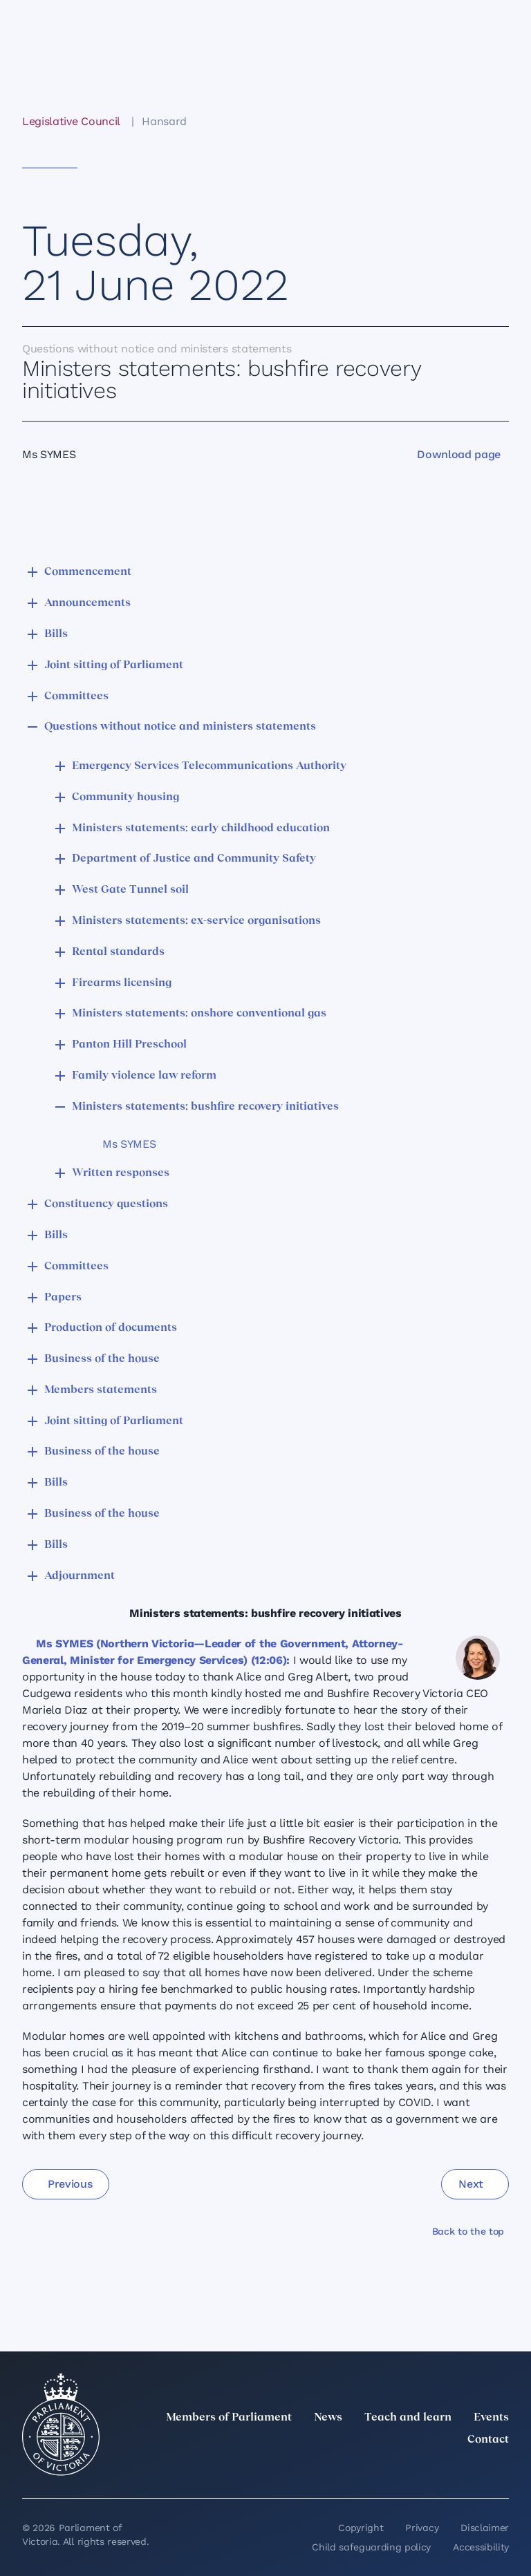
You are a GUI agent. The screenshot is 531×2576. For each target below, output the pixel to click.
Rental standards (118, 952)
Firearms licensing (121, 983)
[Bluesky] (500, 2470)
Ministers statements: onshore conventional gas (199, 1014)
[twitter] (348, 2470)
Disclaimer (484, 2527)
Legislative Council (71, 121)
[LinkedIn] (379, 2470)
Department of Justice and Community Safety (194, 859)
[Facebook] (440, 2470)
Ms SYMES (129, 1143)
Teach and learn (407, 2418)
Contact (488, 2440)
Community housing (125, 797)
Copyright (360, 2527)
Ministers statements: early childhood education (201, 828)
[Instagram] (409, 2470)
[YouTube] (470, 2470)
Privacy (421, 2527)
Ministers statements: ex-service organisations (196, 921)
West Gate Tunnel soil (130, 890)
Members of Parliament (229, 2418)
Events (491, 2418)
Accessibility (481, 2547)
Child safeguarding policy (371, 2547)
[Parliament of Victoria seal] (61, 2425)
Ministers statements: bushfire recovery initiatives (205, 1107)
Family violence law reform (144, 1076)
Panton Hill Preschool (129, 1045)
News (328, 2418)
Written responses (120, 1173)
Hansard (164, 121)
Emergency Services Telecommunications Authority (209, 766)
